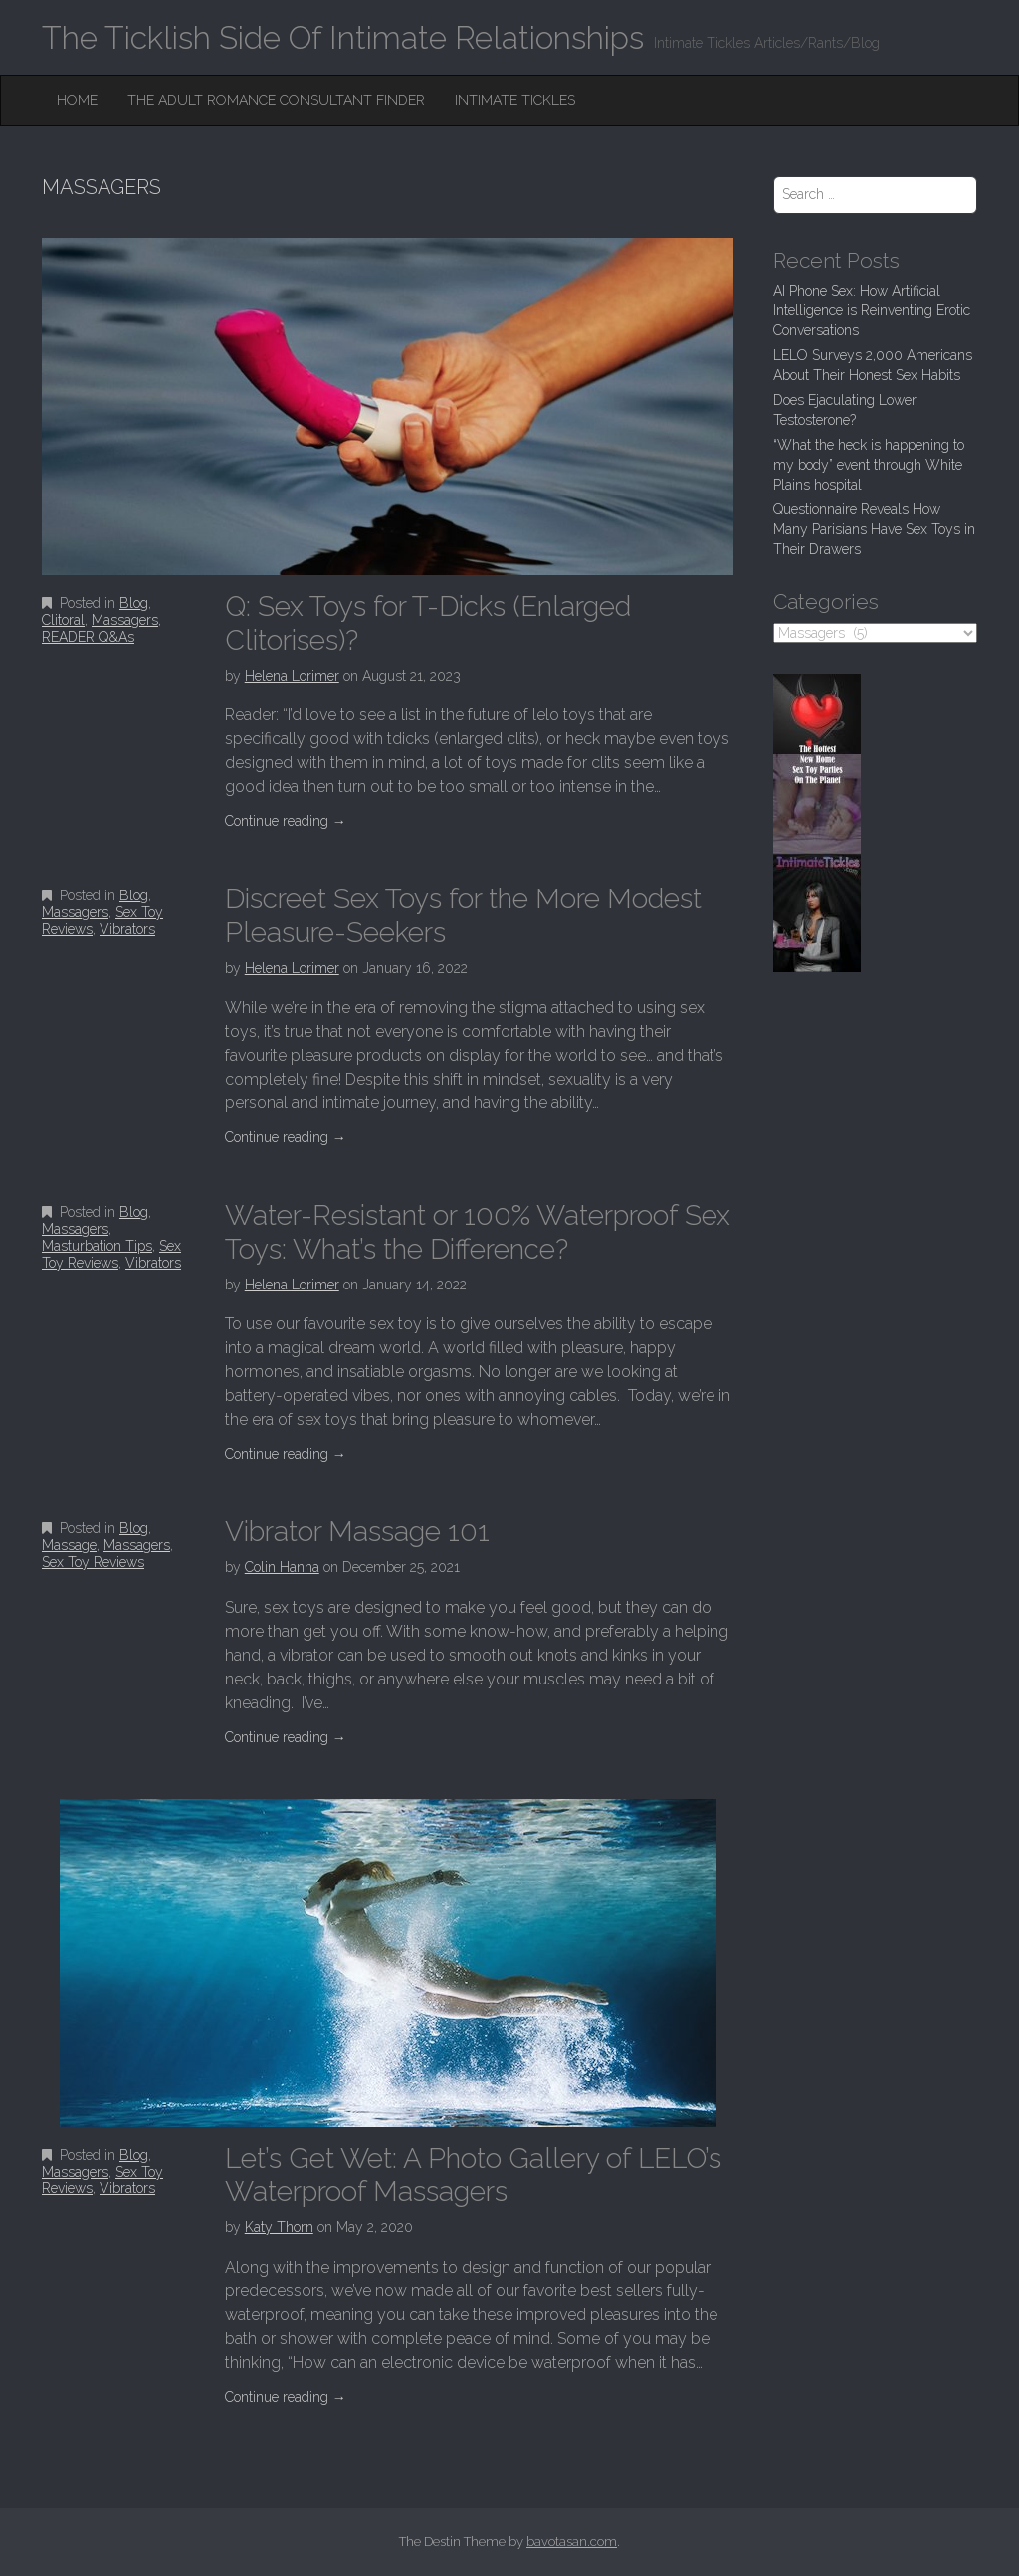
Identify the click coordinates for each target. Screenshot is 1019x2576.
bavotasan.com (571, 2541)
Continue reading (285, 821)
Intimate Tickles (515, 100)
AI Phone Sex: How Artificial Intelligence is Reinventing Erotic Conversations (871, 310)
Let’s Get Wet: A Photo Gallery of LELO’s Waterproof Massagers (473, 2175)
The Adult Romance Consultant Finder (276, 100)
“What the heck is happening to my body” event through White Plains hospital (868, 465)
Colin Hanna (282, 1567)
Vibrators (127, 929)
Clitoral (63, 620)
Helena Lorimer (292, 676)
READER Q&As (88, 637)
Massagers (125, 620)
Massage (69, 1545)
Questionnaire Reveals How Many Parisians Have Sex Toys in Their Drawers (874, 529)
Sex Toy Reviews (111, 1254)
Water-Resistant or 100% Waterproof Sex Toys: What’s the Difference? (477, 1232)
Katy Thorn (279, 2227)
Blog (133, 603)
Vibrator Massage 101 (357, 1531)
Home (77, 100)
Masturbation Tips (97, 1246)
